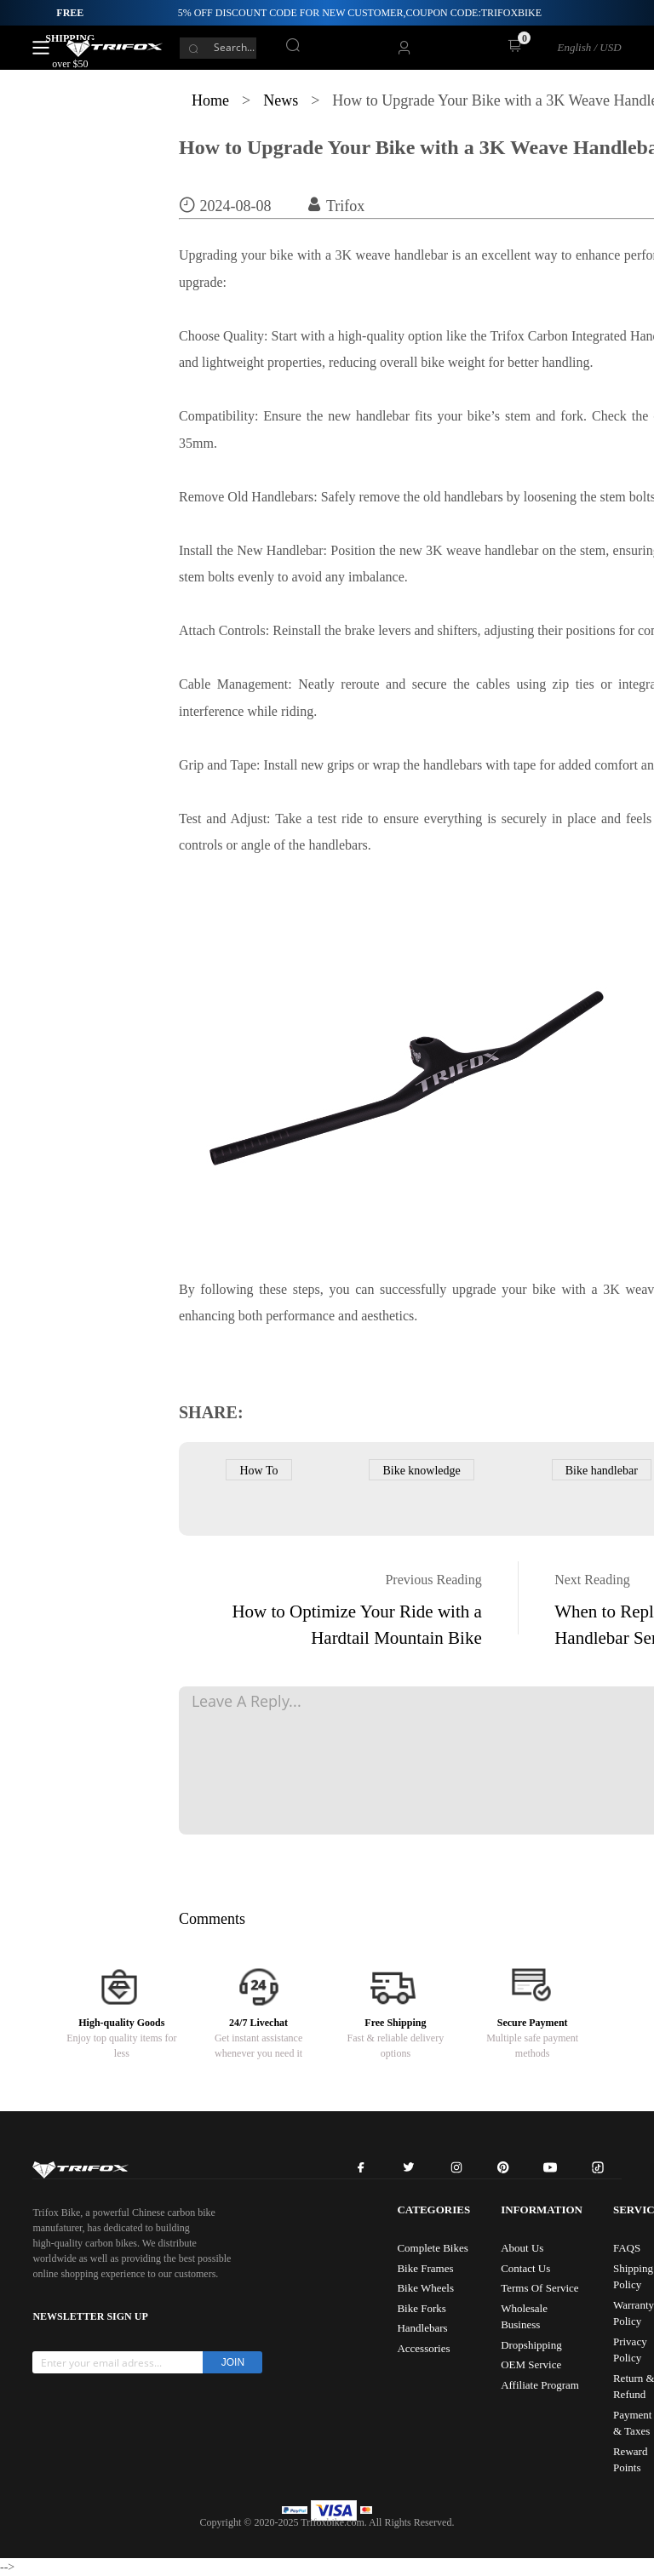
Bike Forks (421, 2308)
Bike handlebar (601, 1470)
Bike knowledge (421, 1470)
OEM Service (531, 2364)
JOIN (232, 2362)
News (280, 100)
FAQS (626, 2247)
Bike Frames (425, 2268)
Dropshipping (531, 2344)
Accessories (423, 2348)
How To (258, 1470)
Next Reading (591, 1579)
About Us (522, 2247)
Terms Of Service (540, 2287)
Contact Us (525, 2268)
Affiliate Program (540, 2385)
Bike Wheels (425, 2287)
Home (210, 100)
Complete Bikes (432, 2247)
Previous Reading (433, 1579)
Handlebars (422, 2327)
